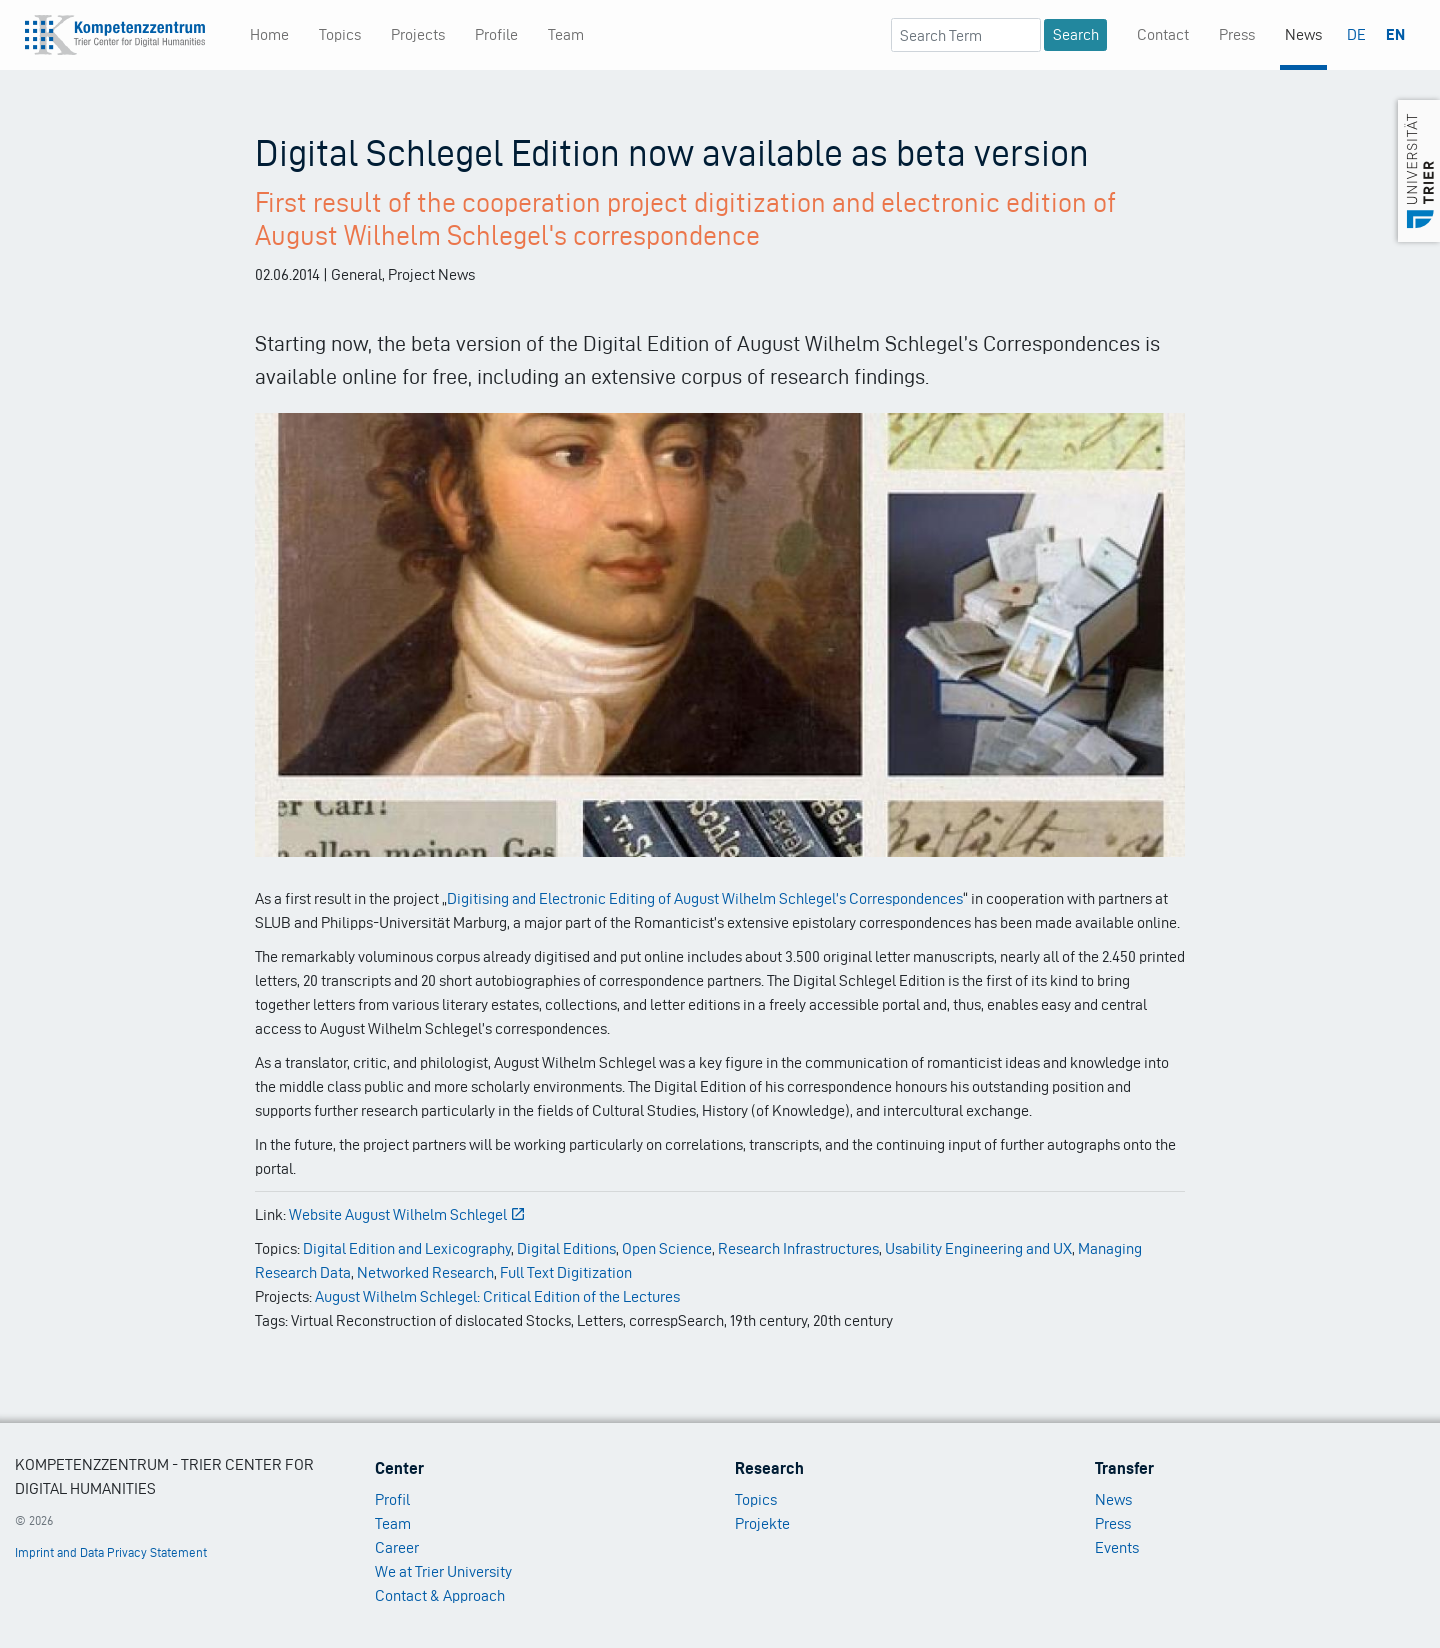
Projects (418, 34)
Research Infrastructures (798, 1248)
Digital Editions (566, 1248)
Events (1117, 1547)
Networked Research (425, 1272)
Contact (1163, 34)
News (1303, 34)
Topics (340, 34)
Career (397, 1547)
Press (1237, 34)
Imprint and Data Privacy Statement (111, 1552)
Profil (392, 1499)
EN (1395, 34)
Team (566, 34)
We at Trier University (443, 1571)
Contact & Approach (440, 1595)
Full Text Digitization (566, 1272)
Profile (496, 34)
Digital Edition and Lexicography (407, 1248)
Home (269, 34)
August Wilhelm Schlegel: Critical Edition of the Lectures (497, 1296)
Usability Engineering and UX (978, 1248)
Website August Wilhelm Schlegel (407, 1214)
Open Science (667, 1248)
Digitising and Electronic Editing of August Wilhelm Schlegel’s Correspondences (705, 898)
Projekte (762, 1523)
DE (1356, 34)
